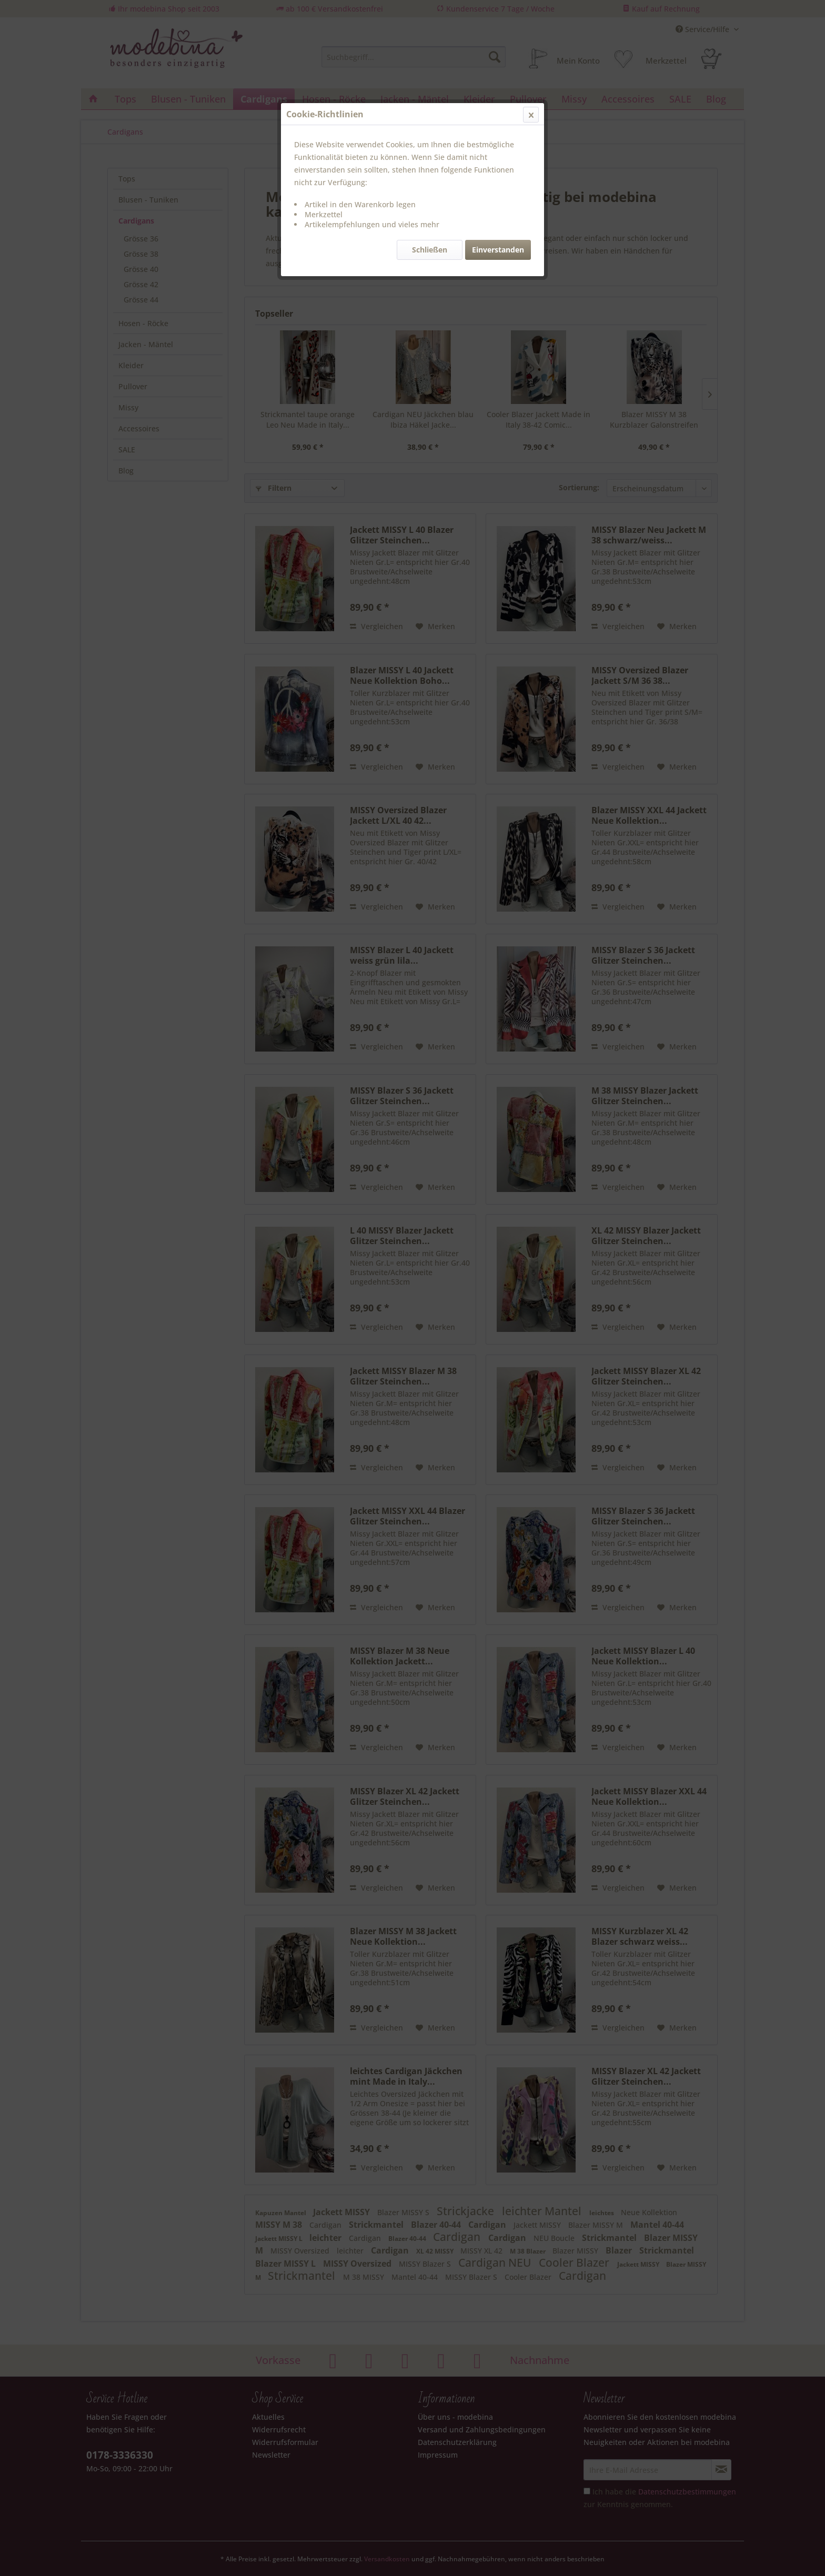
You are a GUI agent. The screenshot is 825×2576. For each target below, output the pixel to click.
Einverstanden (498, 250)
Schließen (429, 250)
